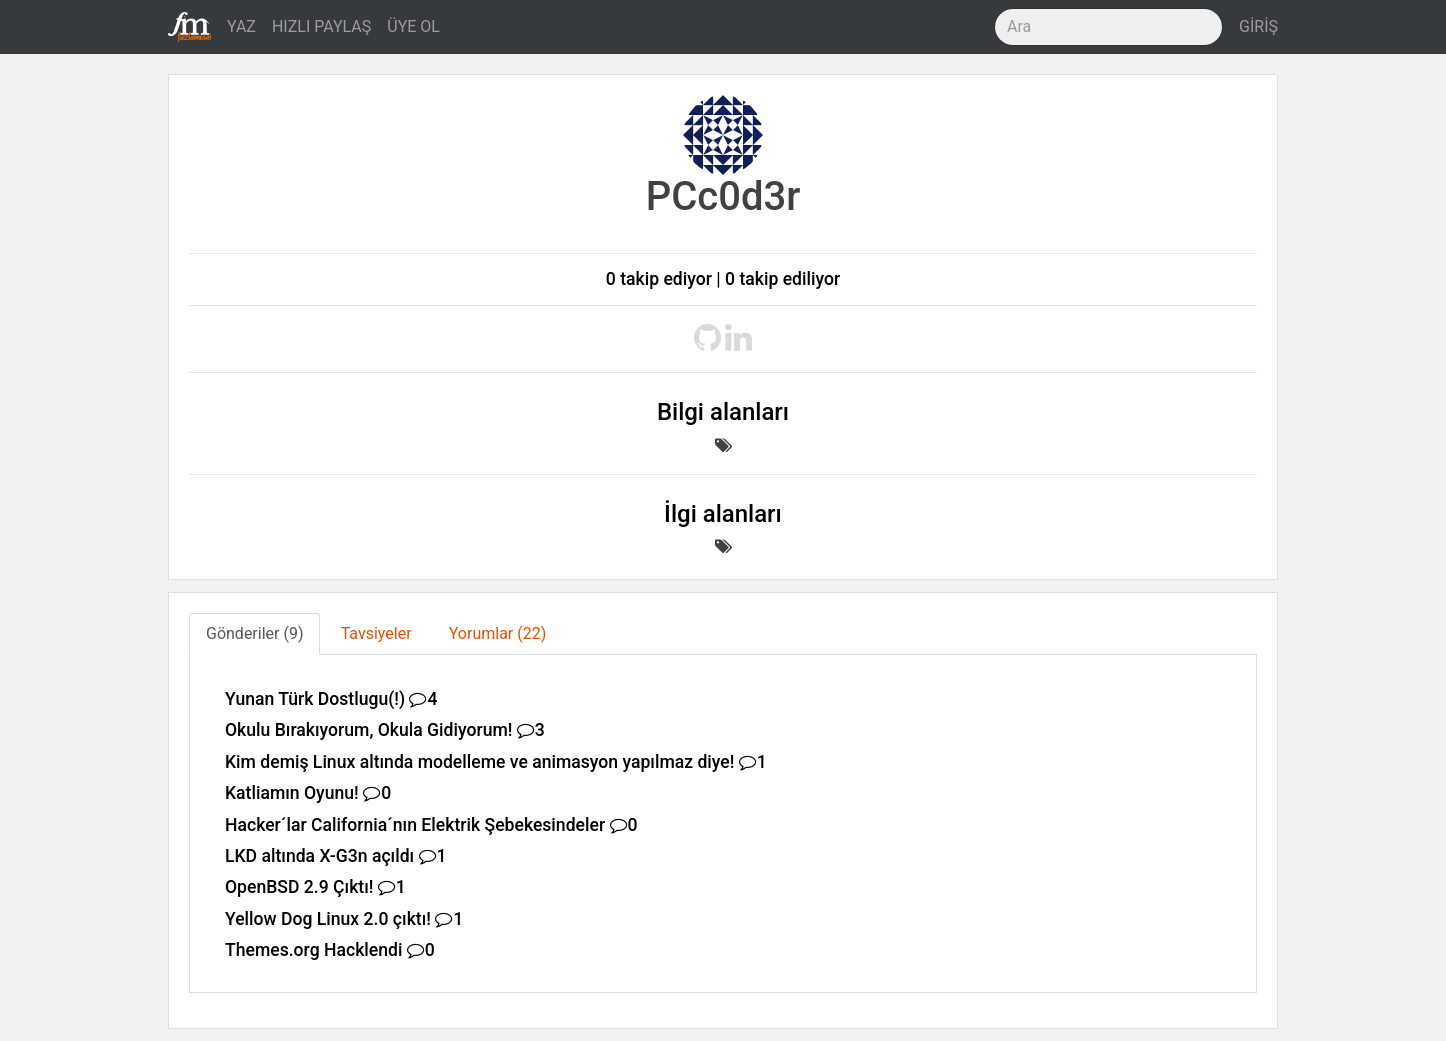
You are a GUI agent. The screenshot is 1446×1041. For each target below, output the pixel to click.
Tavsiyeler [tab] (376, 633)
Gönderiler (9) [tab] (254, 633)
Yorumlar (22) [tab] (498, 633)
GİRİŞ (1258, 26)
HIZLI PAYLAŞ (321, 26)
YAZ (241, 26)
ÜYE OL (413, 26)
